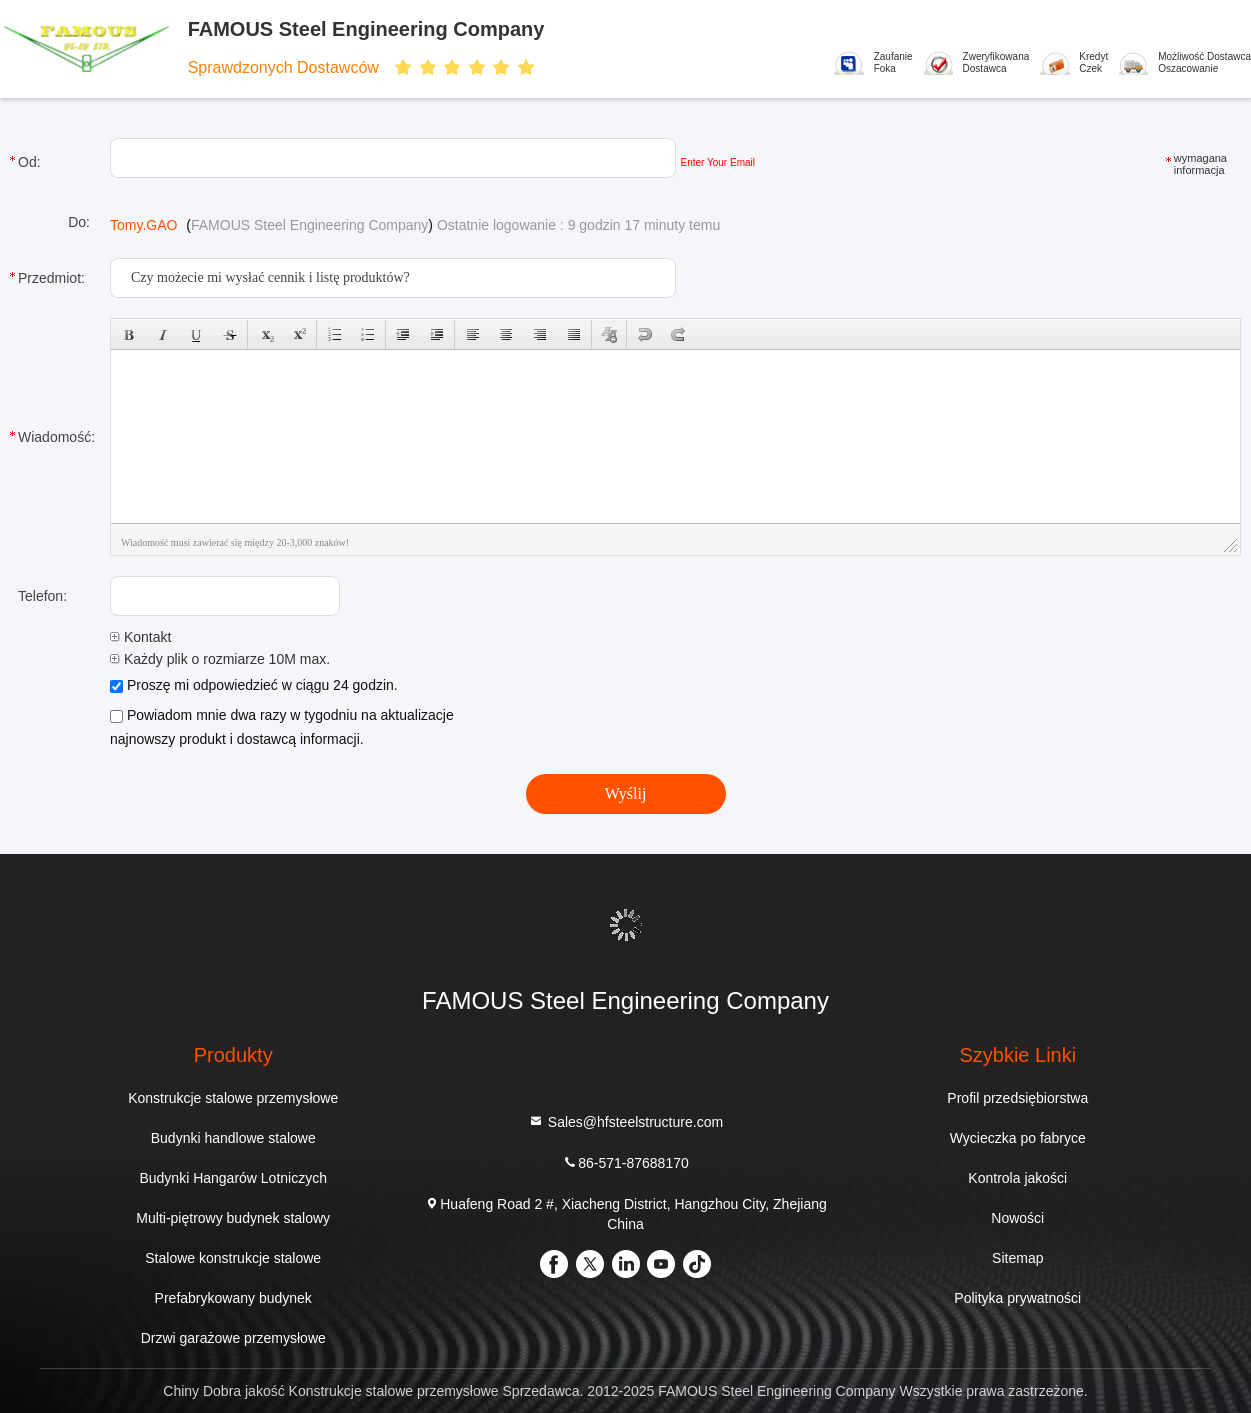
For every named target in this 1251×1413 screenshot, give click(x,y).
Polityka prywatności (1017, 1298)
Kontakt (140, 637)
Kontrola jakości (1017, 1178)
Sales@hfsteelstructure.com (625, 1121)
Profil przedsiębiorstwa (1017, 1098)
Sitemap (1017, 1258)
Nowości (1017, 1218)
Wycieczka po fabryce (1018, 1138)
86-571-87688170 (625, 1162)
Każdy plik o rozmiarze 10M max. (220, 659)
